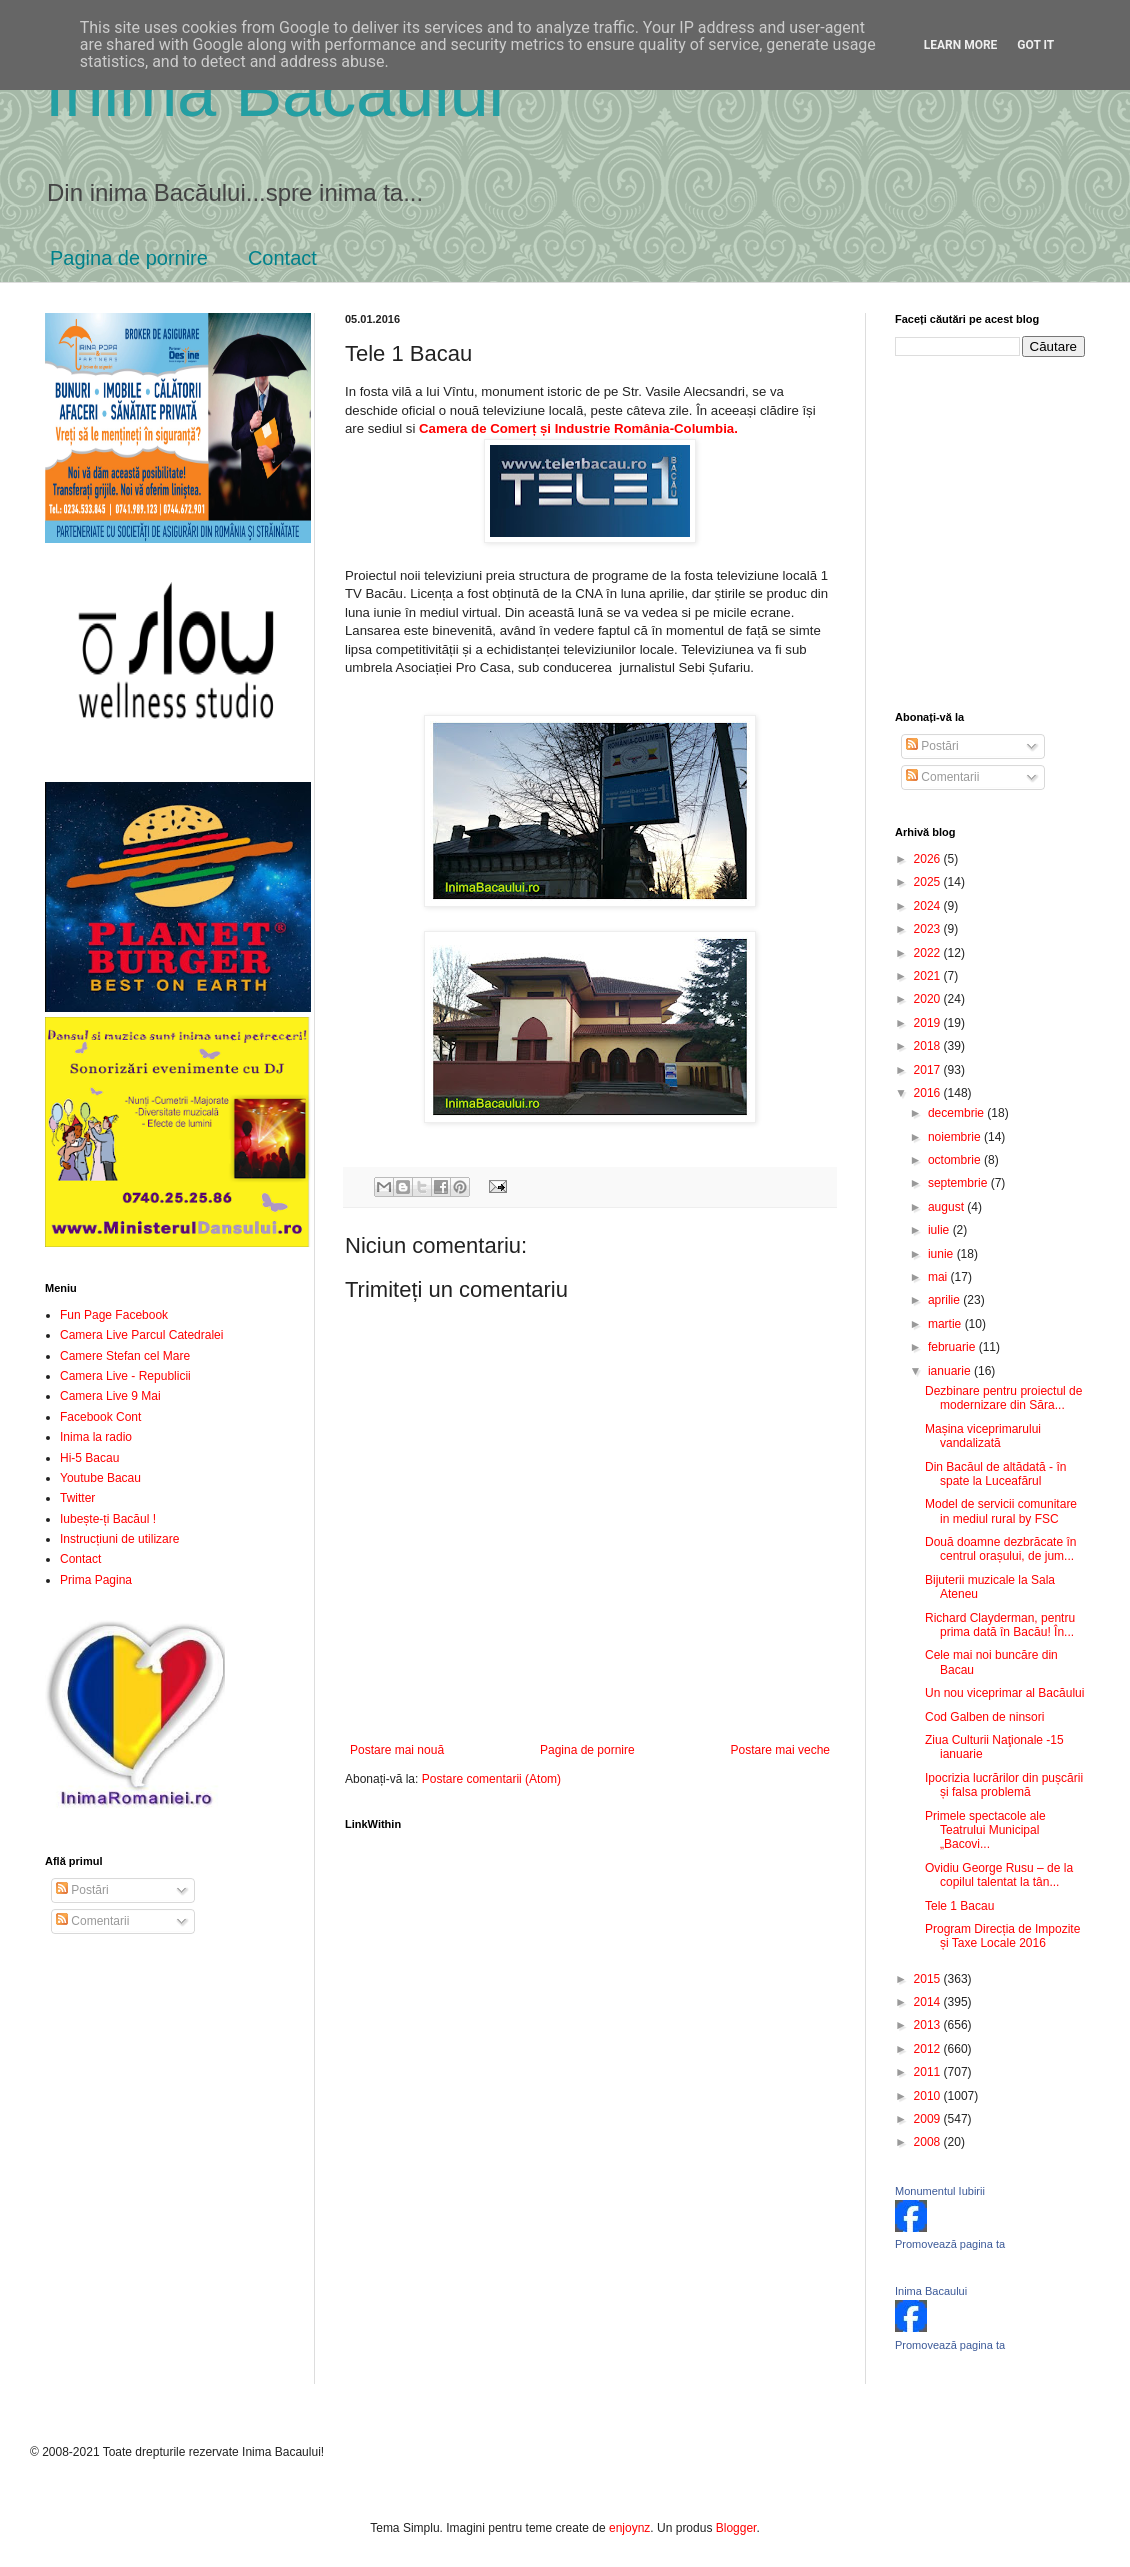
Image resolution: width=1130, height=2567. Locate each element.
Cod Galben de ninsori (984, 1717)
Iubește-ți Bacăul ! (108, 1519)
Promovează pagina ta (950, 2244)
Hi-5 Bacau (89, 1458)
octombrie (956, 1160)
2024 (929, 906)
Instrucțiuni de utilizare (119, 1539)
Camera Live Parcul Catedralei (141, 1335)
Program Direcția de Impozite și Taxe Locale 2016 (1002, 1936)
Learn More (961, 45)
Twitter (77, 1498)
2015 (929, 1979)
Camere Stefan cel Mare (125, 1356)
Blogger (736, 2528)
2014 (929, 2002)
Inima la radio (96, 1437)
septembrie (959, 1183)
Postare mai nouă (397, 1750)
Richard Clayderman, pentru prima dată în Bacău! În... (1000, 1625)
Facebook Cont (100, 1417)
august (947, 1207)
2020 (929, 999)
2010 (929, 2096)
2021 (929, 976)
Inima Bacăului (274, 92)
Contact (282, 258)
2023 (929, 929)
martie (946, 1324)
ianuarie (951, 1371)
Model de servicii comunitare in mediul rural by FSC (1001, 1511)
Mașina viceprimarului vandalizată (983, 1436)
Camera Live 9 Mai (110, 1396)
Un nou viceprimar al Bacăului (1004, 1693)
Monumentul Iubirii (940, 2191)
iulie (940, 1230)
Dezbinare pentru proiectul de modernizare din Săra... (1003, 1398)
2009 (929, 2119)
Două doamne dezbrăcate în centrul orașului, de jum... (1000, 1549)
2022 (929, 953)
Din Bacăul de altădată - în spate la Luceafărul (995, 1474)
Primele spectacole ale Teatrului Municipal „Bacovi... (985, 1830)
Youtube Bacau (100, 1478)
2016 (929, 1093)
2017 (929, 1070)
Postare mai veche (780, 1750)
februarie (953, 1347)
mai (939, 1277)
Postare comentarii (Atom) (491, 1779)
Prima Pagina (96, 1580)
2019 (929, 1023)
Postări (82, 1890)
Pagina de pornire (129, 258)
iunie (942, 1254)
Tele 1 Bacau (959, 1906)
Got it (1035, 45)
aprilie (945, 1300)
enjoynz (629, 2528)
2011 (929, 2072)
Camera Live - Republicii (125, 1376)
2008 (929, 2142)
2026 (929, 859)
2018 (929, 1046)
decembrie (957, 1113)
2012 (929, 2049)
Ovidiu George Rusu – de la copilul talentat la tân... (999, 1875)
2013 (929, 2025)
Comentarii (92, 1921)
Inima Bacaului (931, 2291)
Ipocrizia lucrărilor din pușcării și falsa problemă (1004, 1785)
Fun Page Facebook (114, 1315)
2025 (929, 882)
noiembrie (956, 1137)
